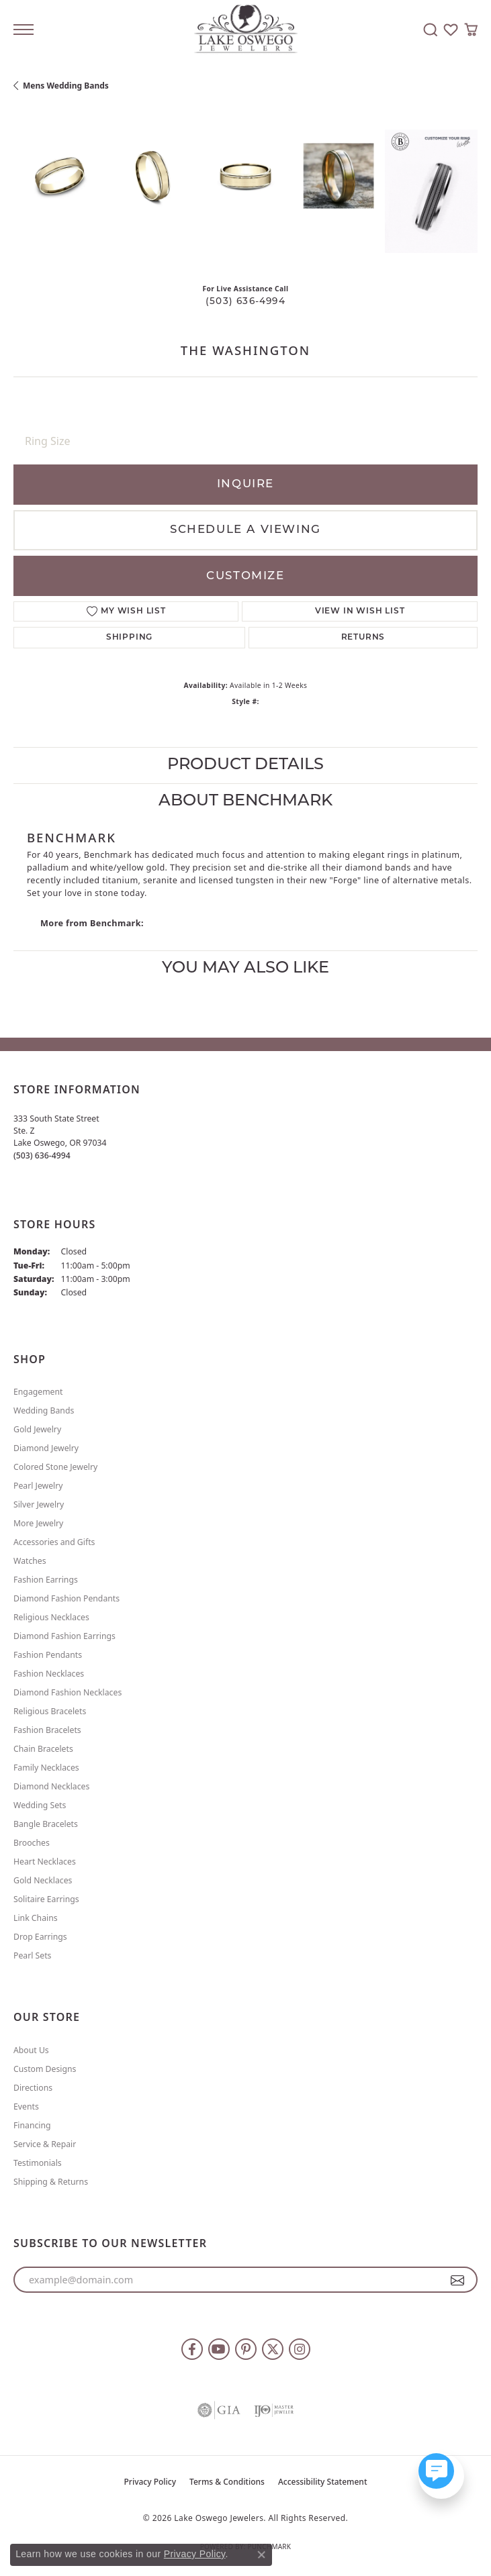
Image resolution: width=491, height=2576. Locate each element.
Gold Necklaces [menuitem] (42, 1880)
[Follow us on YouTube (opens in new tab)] (219, 2349)
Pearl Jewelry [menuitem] (38, 1485)
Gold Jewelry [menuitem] (37, 1429)
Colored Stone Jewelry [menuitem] (55, 1467)
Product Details (245, 765)
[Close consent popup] (261, 2554)
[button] (430, 29)
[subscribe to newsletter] (457, 2280)
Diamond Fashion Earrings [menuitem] (64, 1636)
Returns (363, 638)
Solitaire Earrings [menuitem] (46, 1899)
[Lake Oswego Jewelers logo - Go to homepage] (245, 29)
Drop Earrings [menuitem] (40, 1936)
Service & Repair (44, 2144)
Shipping (129, 638)
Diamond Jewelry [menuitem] (46, 1448)
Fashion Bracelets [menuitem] (47, 1730)
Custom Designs (44, 2069)
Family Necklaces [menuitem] (46, 1767)
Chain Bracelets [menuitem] (43, 1748)
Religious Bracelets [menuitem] (49, 1711)
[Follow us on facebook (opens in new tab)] (192, 2349)
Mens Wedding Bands (66, 85)
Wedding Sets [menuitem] (39, 1805)
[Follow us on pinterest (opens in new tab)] (246, 2349)
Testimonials (37, 2163)
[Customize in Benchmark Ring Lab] (431, 191)
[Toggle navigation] (23, 29)
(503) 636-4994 (245, 301)
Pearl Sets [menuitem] (32, 1955)
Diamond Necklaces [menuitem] (51, 1786)
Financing (32, 2125)
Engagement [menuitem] (38, 1391)
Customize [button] (245, 576)
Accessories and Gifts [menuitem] (54, 1542)
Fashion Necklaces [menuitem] (48, 1673)
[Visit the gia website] (218, 2410)
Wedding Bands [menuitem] (43, 1410)
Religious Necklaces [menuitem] (51, 1617)
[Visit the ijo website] (274, 2410)
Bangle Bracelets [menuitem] (45, 1824)
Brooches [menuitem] (31, 1842)
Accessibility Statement (322, 2481)
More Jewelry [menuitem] (38, 1523)
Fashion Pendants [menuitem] (47, 1655)
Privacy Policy (150, 2481)
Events (26, 2106)
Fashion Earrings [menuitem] (45, 1579)
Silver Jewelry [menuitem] (38, 1504)
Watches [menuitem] (29, 1561)
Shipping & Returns (50, 2181)
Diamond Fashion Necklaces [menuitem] (67, 1692)
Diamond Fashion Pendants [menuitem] (66, 1598)
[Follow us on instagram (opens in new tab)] (299, 2349)
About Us (31, 2050)
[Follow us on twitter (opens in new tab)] (272, 2349)
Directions (32, 2087)
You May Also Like (245, 968)
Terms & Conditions (227, 2481)
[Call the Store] (42, 1155)
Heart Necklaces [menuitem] (44, 1861)
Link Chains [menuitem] (35, 1918)
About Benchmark (245, 801)
